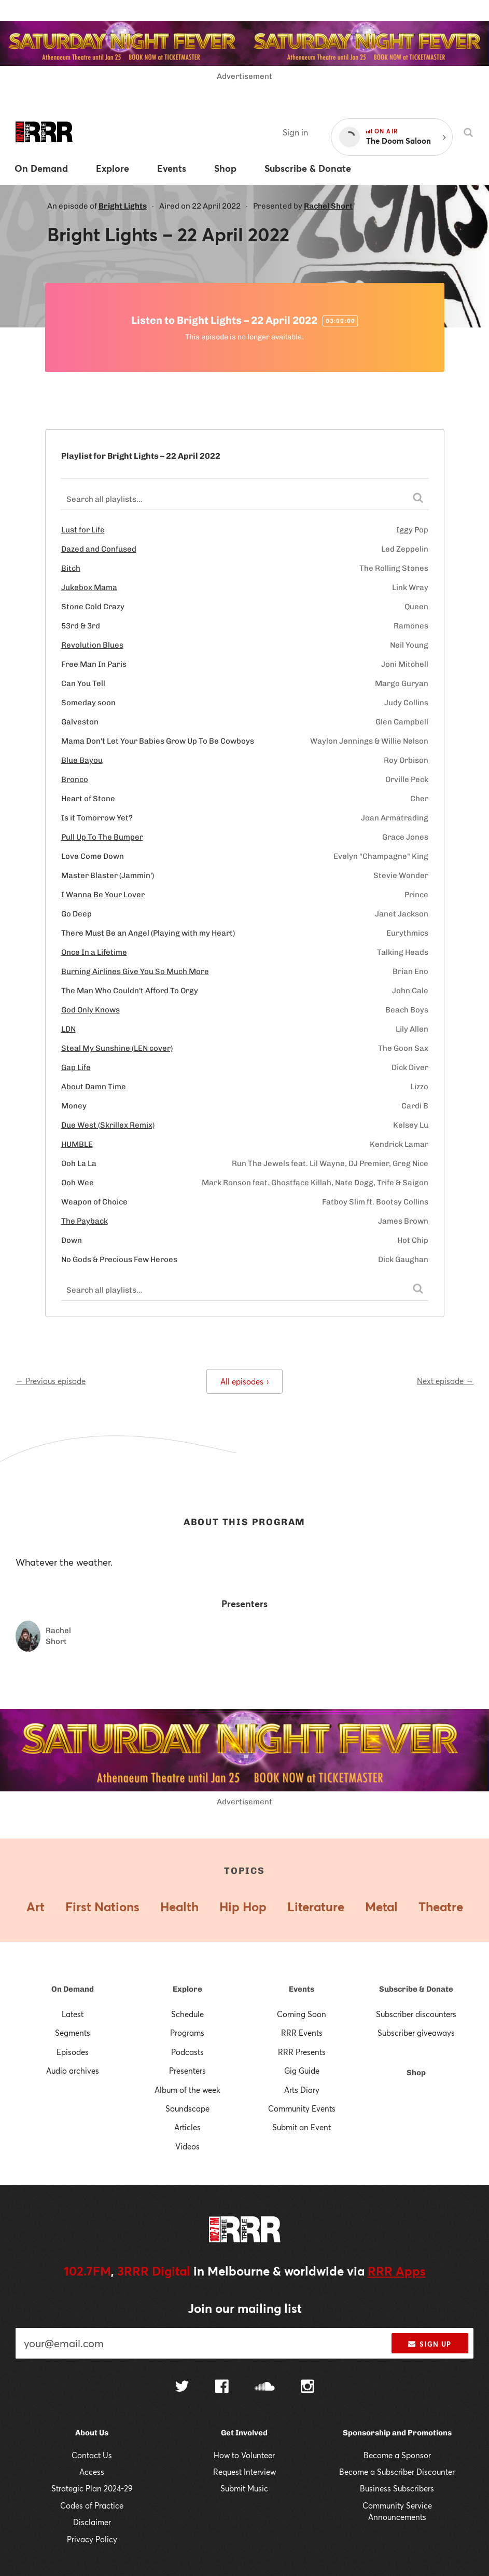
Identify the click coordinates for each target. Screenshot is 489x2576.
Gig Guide (301, 2070)
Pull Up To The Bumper (102, 837)
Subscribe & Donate (416, 1989)
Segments (72, 2032)
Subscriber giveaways (416, 2032)
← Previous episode (51, 1381)
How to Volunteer (244, 2455)
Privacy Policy (92, 2539)
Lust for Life (83, 530)
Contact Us (92, 2455)
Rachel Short (328, 206)
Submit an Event (301, 2127)
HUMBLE (77, 1144)
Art (35, 1906)
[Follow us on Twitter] (182, 2387)
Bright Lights (123, 206)
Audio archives (72, 2070)
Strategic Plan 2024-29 (92, 2488)
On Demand (72, 1989)
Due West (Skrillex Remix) (108, 1125)
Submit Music (244, 2488)
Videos (187, 2146)
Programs (187, 2032)
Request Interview (244, 2472)
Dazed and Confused (98, 549)
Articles (187, 2127)
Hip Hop (243, 1906)
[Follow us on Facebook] (222, 2387)
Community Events (302, 2108)
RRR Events (302, 2032)
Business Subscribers (397, 2488)
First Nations (102, 1906)
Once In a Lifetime (94, 952)
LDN (68, 1029)
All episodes (244, 1381)
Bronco (74, 779)
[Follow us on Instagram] (307, 2387)
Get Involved (244, 2432)
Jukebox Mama (89, 587)
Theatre (440, 1906)
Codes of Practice (91, 2505)
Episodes (73, 2052)
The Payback (84, 1221)
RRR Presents (302, 2052)
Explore (187, 1989)
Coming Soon (301, 2014)
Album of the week (187, 2090)
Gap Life (76, 1067)
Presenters (187, 2070)
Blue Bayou (82, 760)
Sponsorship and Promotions (397, 2432)
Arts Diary (301, 2090)
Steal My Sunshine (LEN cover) (117, 1048)
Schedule (187, 2014)
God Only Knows (90, 1010)
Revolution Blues (92, 645)
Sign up (429, 2344)
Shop (416, 2072)
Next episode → (445, 1381)
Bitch (70, 568)
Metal (381, 1906)
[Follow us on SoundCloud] (265, 2387)
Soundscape (187, 2108)
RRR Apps (397, 2271)
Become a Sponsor (397, 2455)
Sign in (295, 132)
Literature (315, 1906)
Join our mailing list (245, 2308)
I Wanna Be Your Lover (103, 894)
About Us (91, 2432)
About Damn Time (93, 1086)
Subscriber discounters (416, 2014)
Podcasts (187, 2052)
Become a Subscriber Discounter (397, 2472)
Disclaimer (92, 2522)
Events (301, 1989)
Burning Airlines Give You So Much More (135, 971)
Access (91, 2472)
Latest (72, 2014)
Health (179, 1906)
